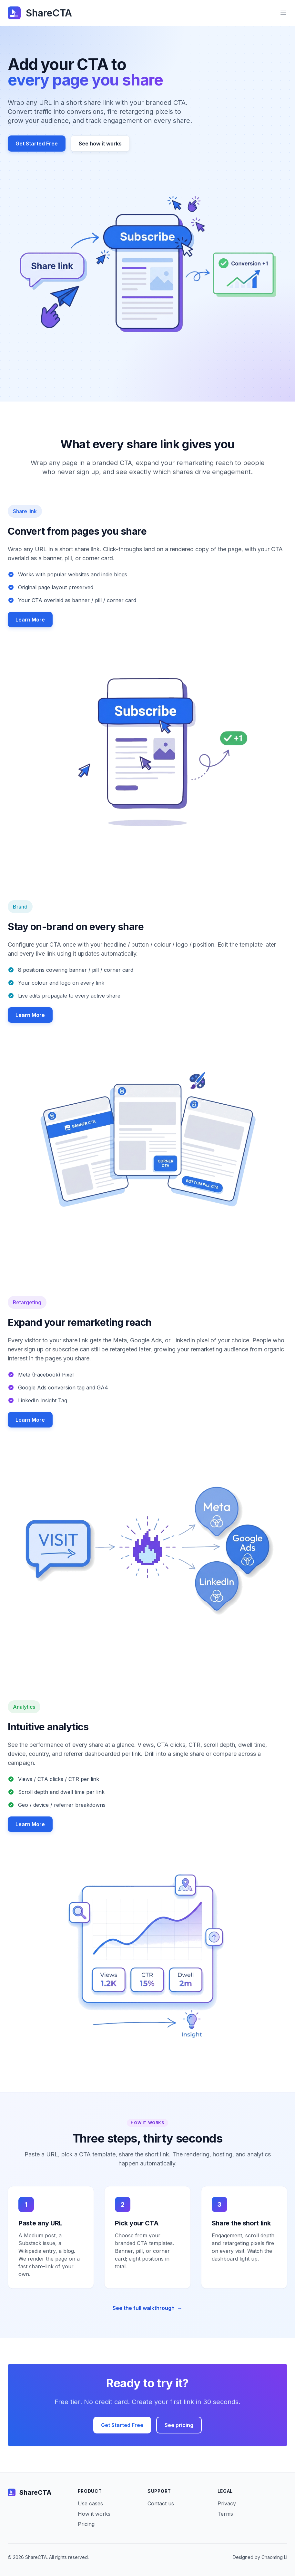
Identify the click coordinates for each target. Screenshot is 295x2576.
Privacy (227, 2503)
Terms (225, 2514)
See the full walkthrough (147, 2308)
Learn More (30, 619)
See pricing (179, 2425)
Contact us (161, 2503)
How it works (94, 2514)
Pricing (86, 2524)
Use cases (90, 2503)
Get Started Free (36, 143)
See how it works (100, 143)
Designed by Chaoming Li (260, 2557)
